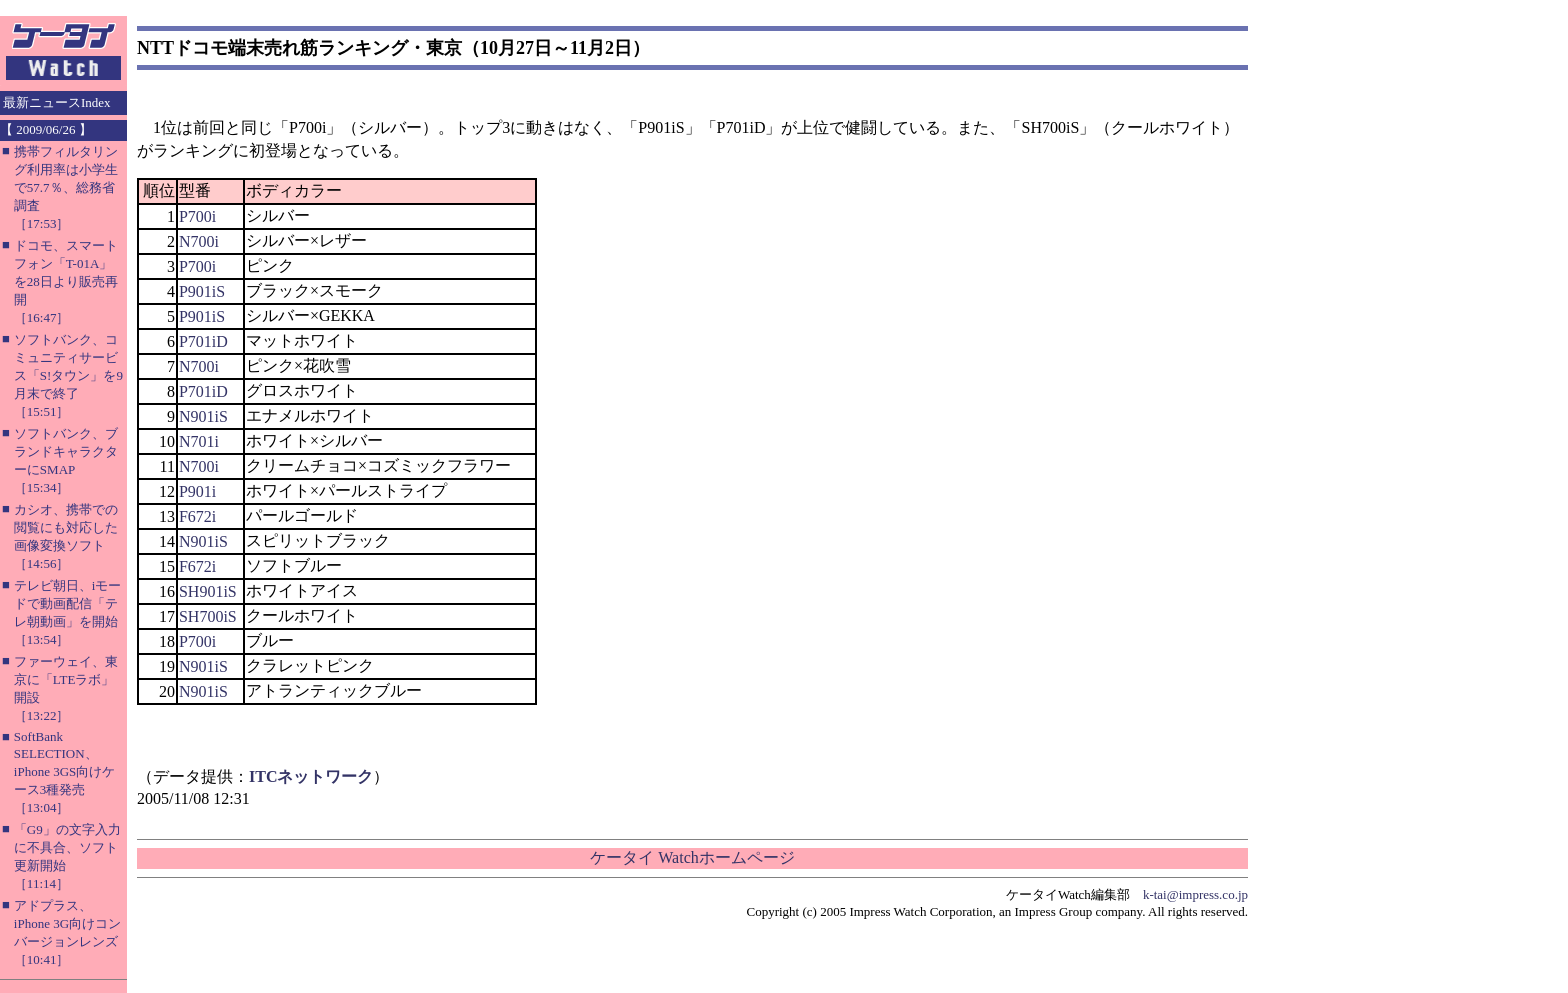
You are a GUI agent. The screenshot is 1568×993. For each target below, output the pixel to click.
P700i (197, 216)
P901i (197, 491)
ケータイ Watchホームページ (692, 857)
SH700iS (208, 616)
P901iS (202, 291)
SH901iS (208, 591)
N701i (199, 441)
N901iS (203, 416)
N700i (199, 241)
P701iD (203, 341)
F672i (197, 516)
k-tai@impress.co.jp (1195, 894)
